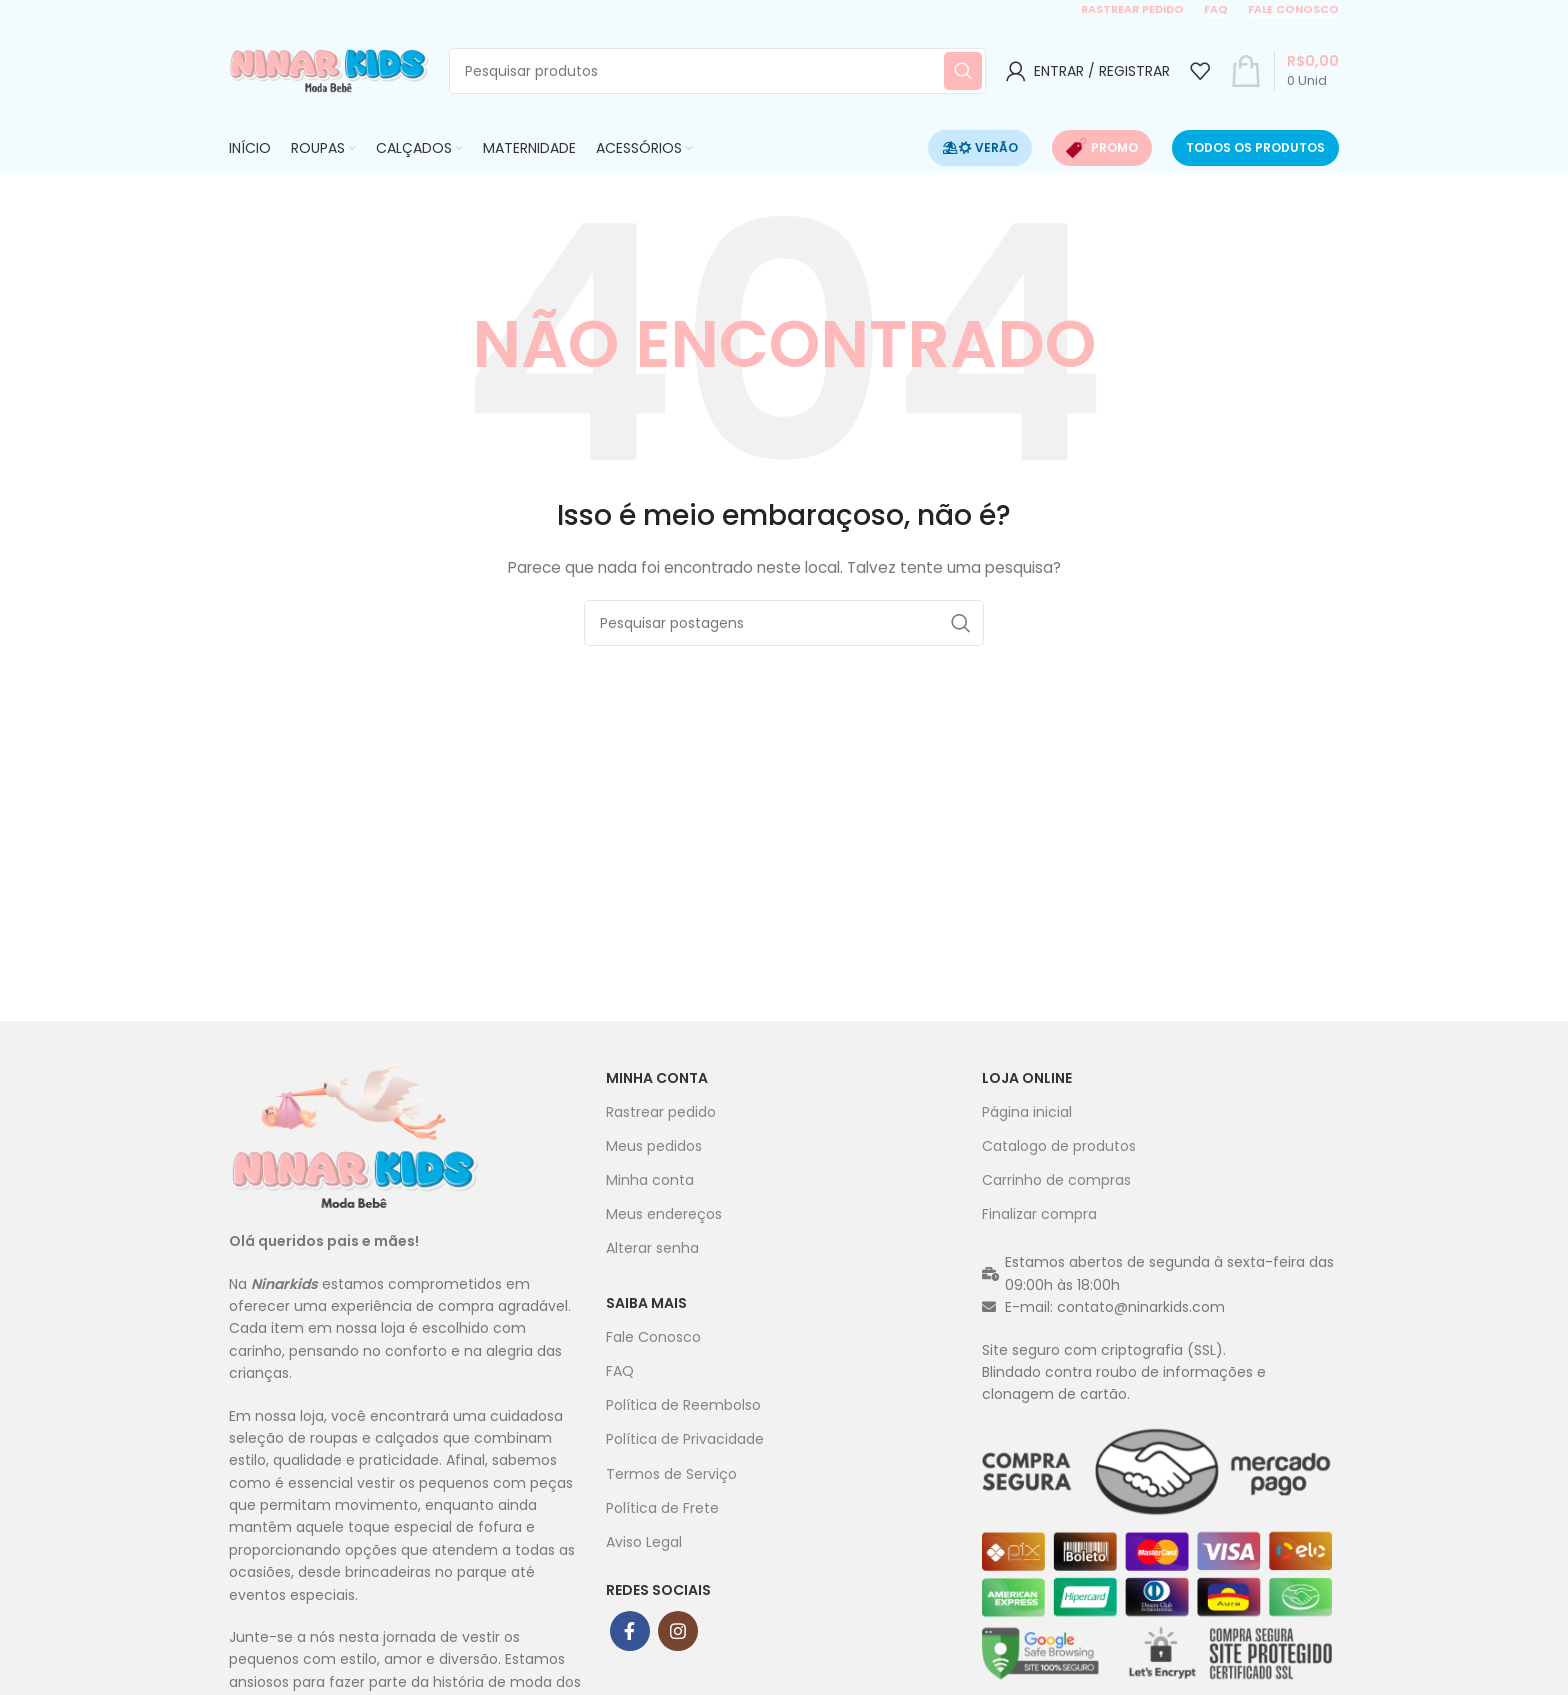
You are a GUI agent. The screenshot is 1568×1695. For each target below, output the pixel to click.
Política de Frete (662, 1508)
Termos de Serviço (671, 1474)
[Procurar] (717, 71)
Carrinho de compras (1056, 1180)
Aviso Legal (644, 1542)
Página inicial (1027, 1112)
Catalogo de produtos (1059, 1146)
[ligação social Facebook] (630, 1631)
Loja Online (1027, 1078)
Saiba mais (646, 1303)
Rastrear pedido (1132, 10)
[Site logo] (329, 70)
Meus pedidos (654, 1146)
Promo (1102, 148)
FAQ (1216, 10)
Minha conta (657, 1078)
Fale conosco (1293, 10)
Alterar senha (652, 1248)
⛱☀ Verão (980, 147)
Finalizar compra (1039, 1214)
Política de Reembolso (683, 1405)
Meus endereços (664, 1214)
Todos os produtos (1255, 147)
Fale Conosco (653, 1337)
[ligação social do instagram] (678, 1631)
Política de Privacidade (685, 1439)
